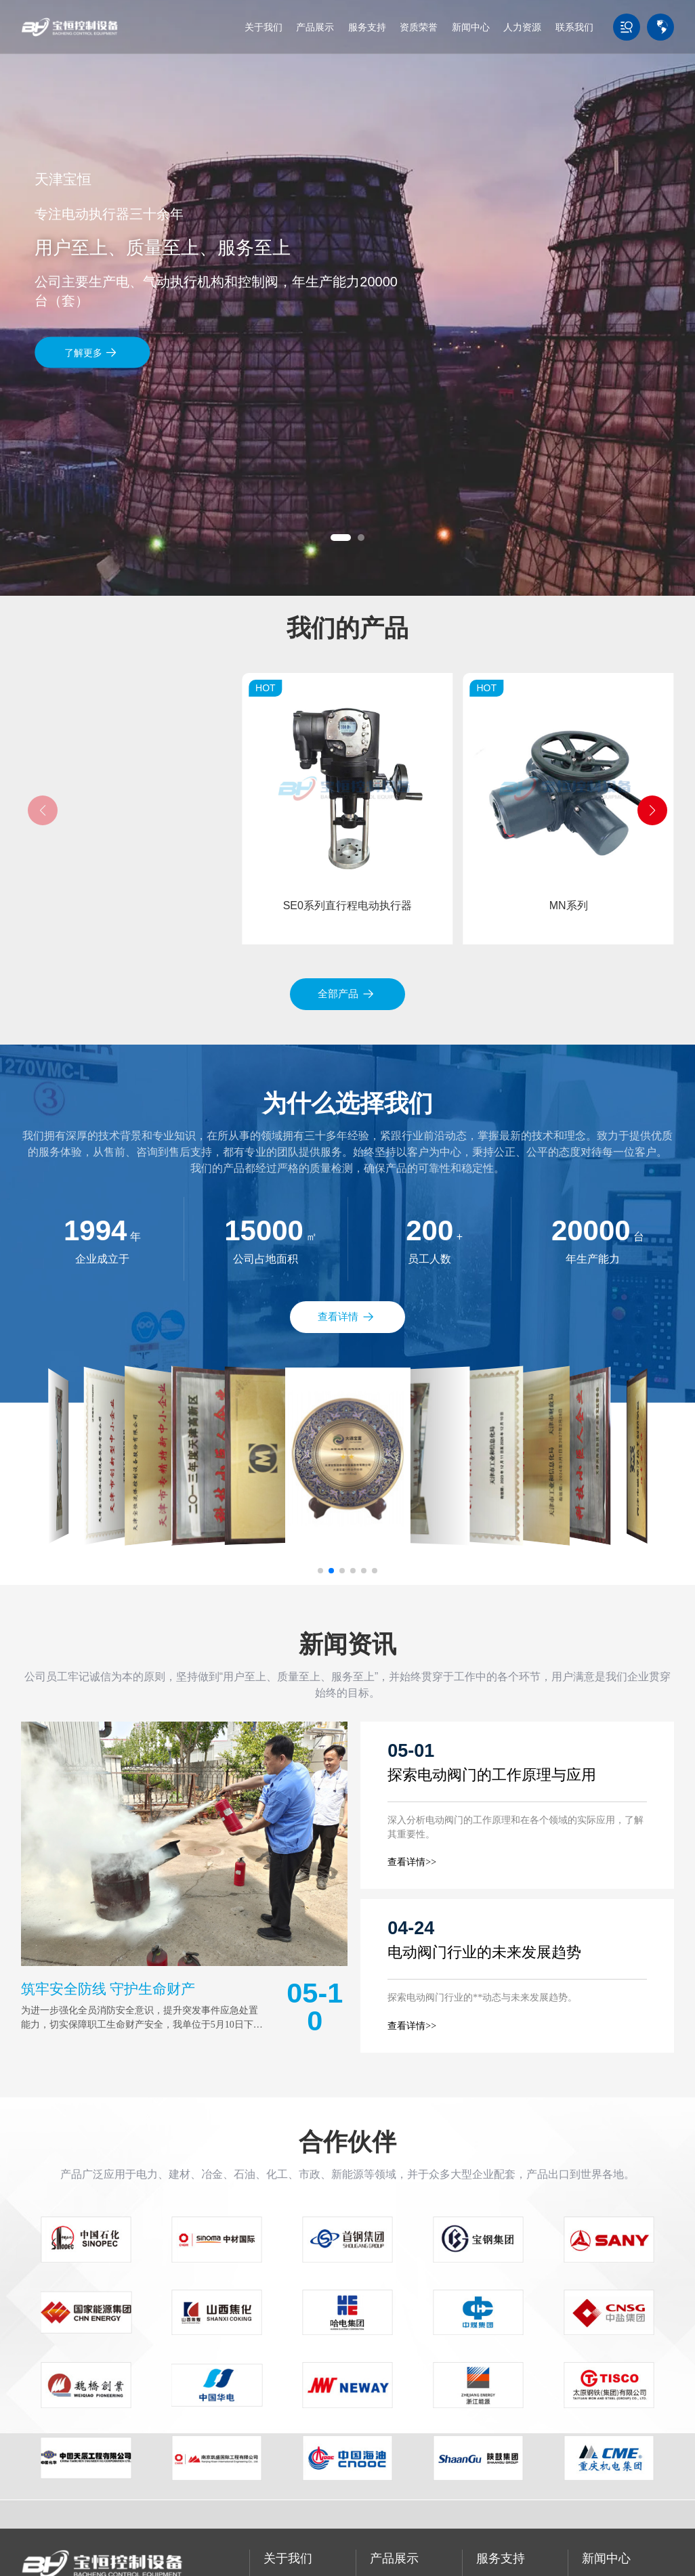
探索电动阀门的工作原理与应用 (491, 1774)
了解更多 (91, 352)
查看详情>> (411, 1862)
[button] (341, 537)
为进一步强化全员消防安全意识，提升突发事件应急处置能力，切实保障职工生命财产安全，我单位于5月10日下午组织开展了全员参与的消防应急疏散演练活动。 (142, 2024)
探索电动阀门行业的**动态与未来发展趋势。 (482, 1997)
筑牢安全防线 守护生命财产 (108, 1989)
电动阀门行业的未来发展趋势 (484, 1952)
